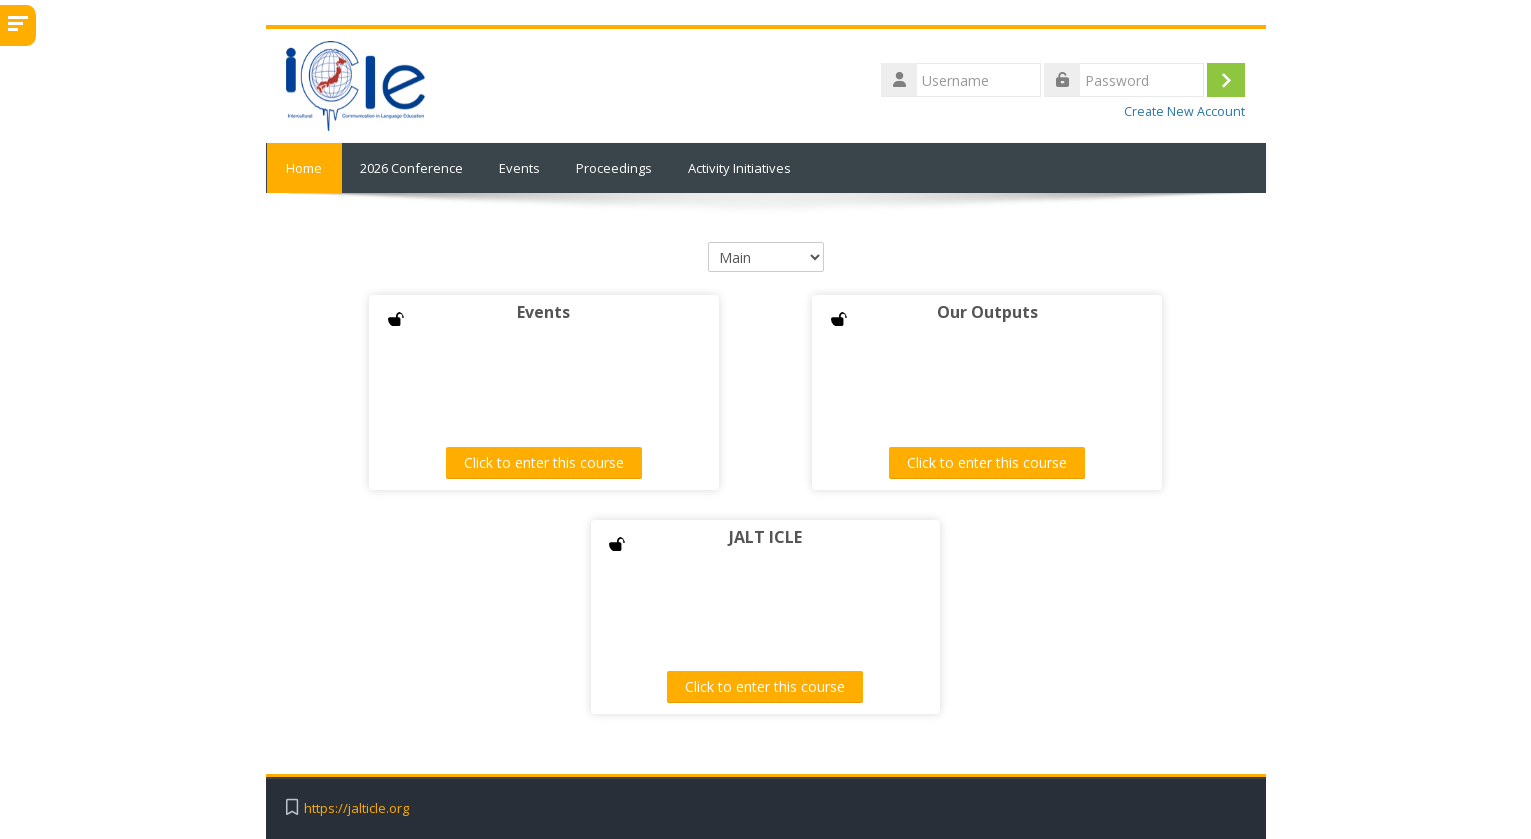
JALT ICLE (765, 537)
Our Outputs (983, 312)
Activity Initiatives (739, 168)
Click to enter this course (548, 462)
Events (519, 168)
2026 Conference (411, 168)
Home (304, 168)
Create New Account (1184, 111)
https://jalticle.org (356, 808)
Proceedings (614, 168)
